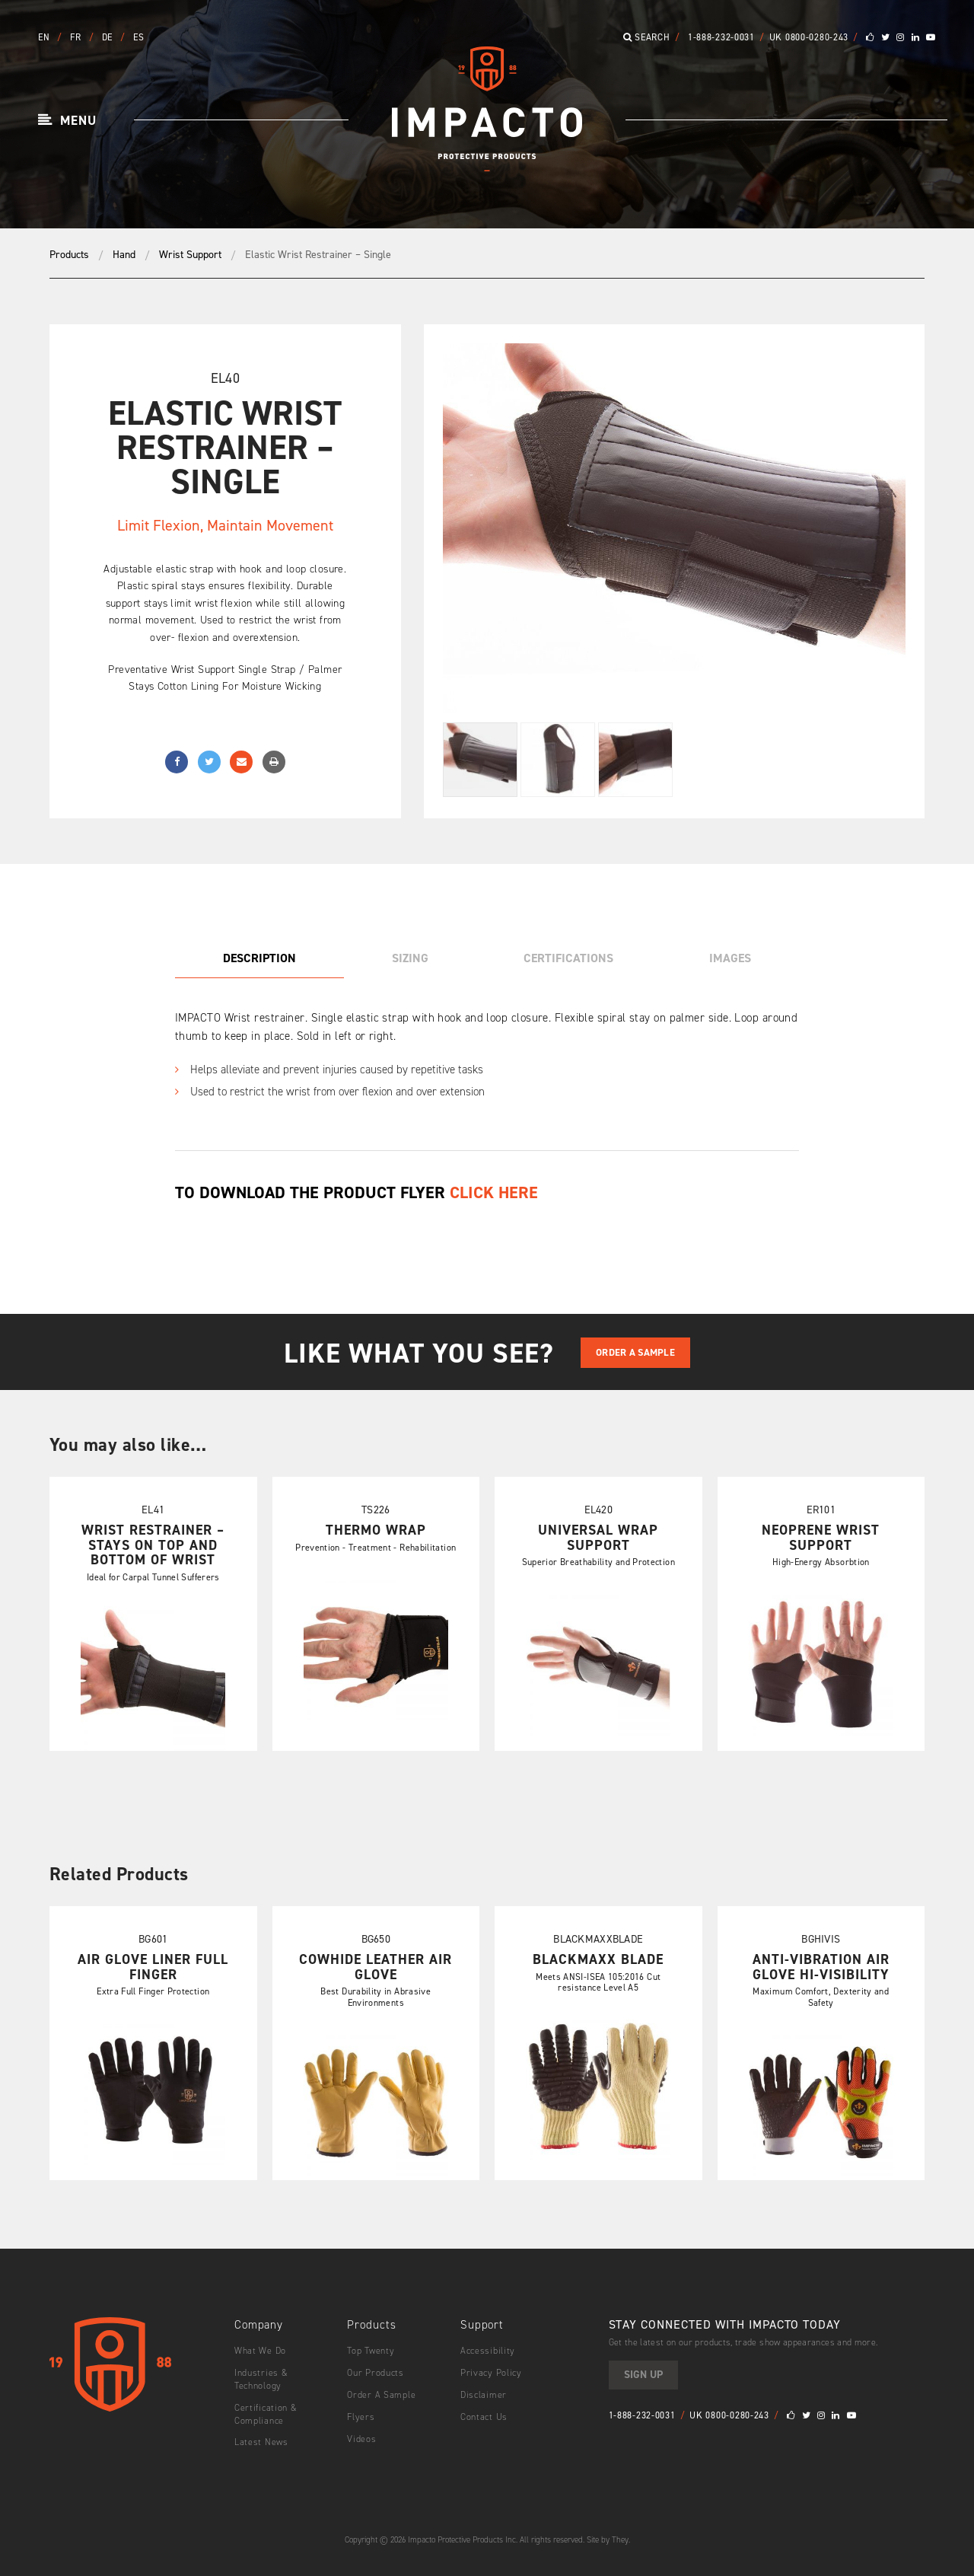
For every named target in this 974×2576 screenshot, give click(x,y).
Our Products (375, 2373)
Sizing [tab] (410, 958)
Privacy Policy (491, 2373)
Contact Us (484, 2417)
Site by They (608, 2540)
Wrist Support (190, 254)
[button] (67, 121)
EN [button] (45, 37)
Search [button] (646, 37)
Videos (361, 2439)
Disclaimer (483, 2395)
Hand (124, 254)
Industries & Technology (261, 2379)
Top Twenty (370, 2351)
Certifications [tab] (568, 958)
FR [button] (77, 37)
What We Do (260, 2351)
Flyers (360, 2417)
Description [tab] (259, 958)
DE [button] (109, 37)
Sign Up (643, 2374)
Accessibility (487, 2351)
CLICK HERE (494, 1192)
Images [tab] (730, 958)
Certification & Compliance (266, 2414)
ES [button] (138, 37)
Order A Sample (635, 1352)
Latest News (261, 2442)
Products (69, 254)
